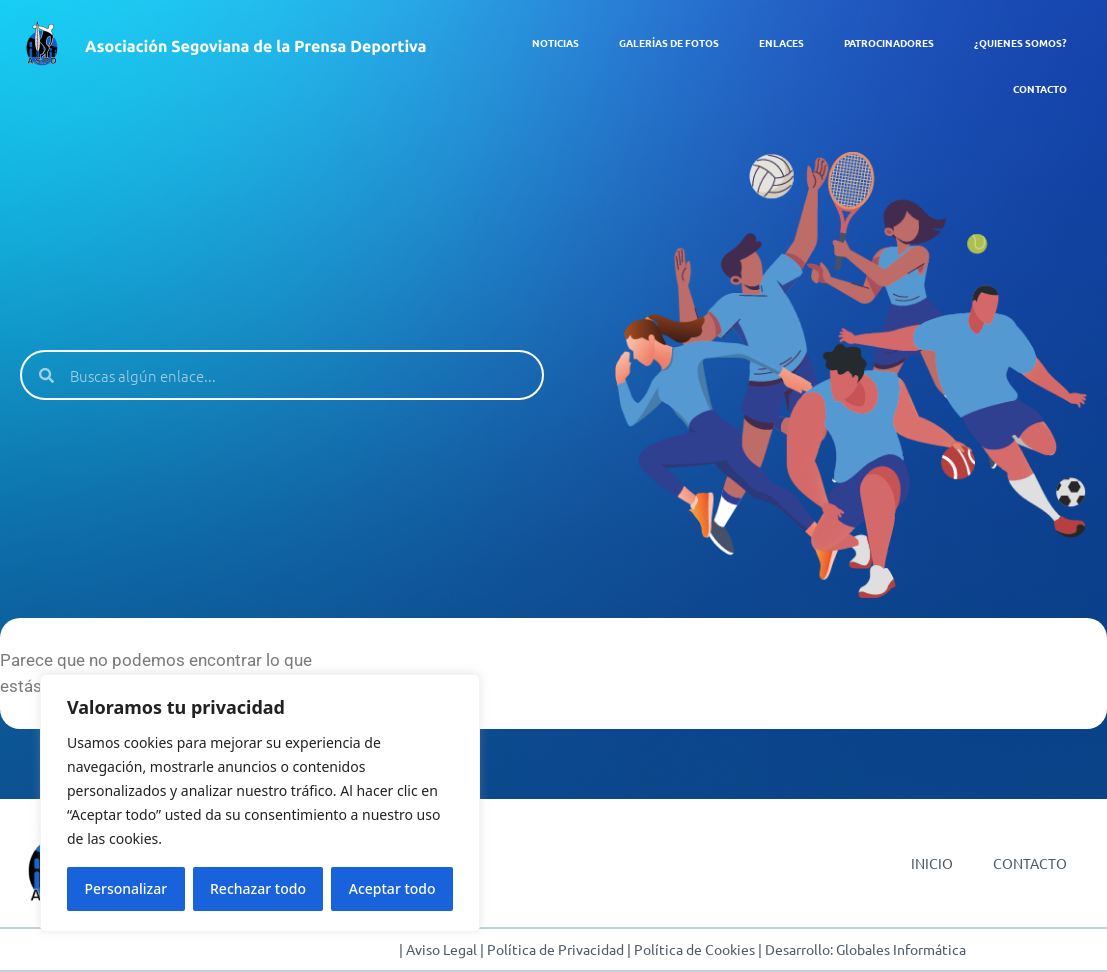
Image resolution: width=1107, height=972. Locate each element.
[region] (260, 803)
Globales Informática (902, 949)
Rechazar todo (258, 888)
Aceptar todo (392, 888)
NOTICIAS (555, 42)
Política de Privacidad (555, 949)
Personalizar (125, 888)
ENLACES (781, 42)
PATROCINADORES (889, 42)
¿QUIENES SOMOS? (1020, 42)
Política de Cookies (694, 949)
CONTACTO (1040, 88)
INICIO (932, 863)
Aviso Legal (441, 949)
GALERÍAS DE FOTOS (669, 42)
